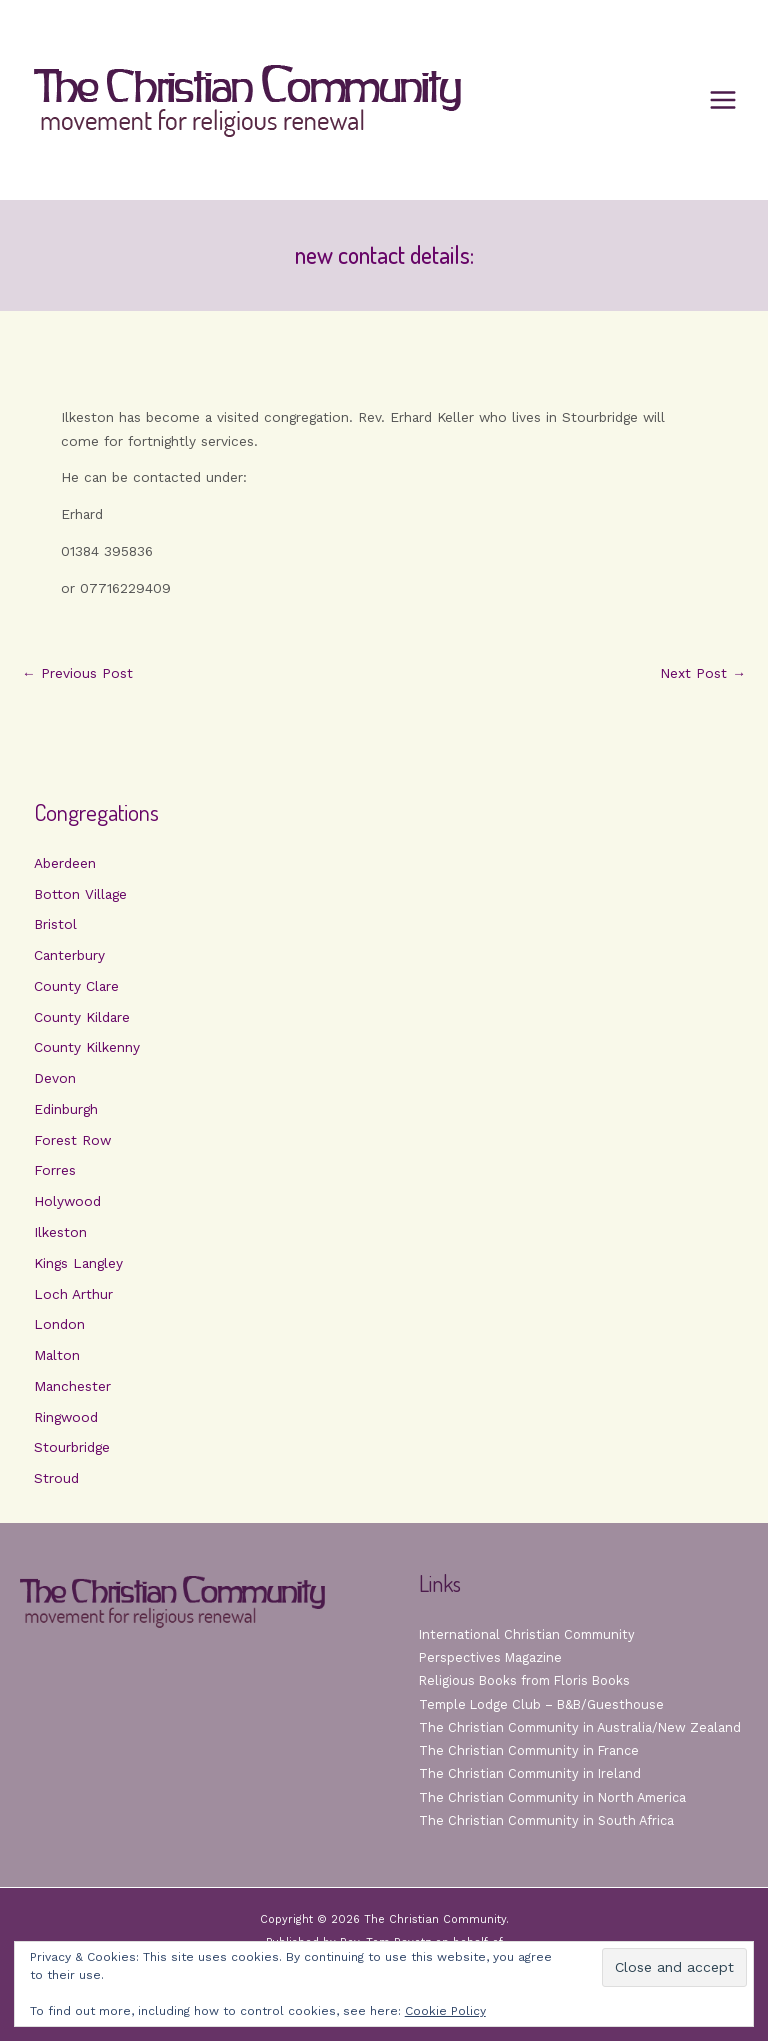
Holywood (67, 1201)
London (59, 1324)
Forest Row (72, 1140)
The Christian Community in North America (552, 1797)
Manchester (72, 1386)
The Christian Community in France (529, 1750)
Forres (55, 1170)
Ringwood (66, 1417)
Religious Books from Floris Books (524, 1680)
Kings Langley (78, 1263)
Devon (55, 1078)
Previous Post (77, 674)
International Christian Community (527, 1634)
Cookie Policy (445, 2011)
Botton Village (80, 894)
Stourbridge (72, 1447)
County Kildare (82, 1017)
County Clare (76, 986)
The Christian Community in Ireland (530, 1773)
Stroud (56, 1478)
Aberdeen (65, 863)
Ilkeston (60, 1232)
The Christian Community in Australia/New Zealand (580, 1727)
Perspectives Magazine (490, 1657)
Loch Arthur (73, 1294)
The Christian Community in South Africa (546, 1820)
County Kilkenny (87, 1047)
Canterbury (69, 955)
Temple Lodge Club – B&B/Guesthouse (541, 1704)
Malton (57, 1355)
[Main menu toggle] (723, 100)
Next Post (703, 674)
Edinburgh (66, 1109)
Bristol (55, 924)
